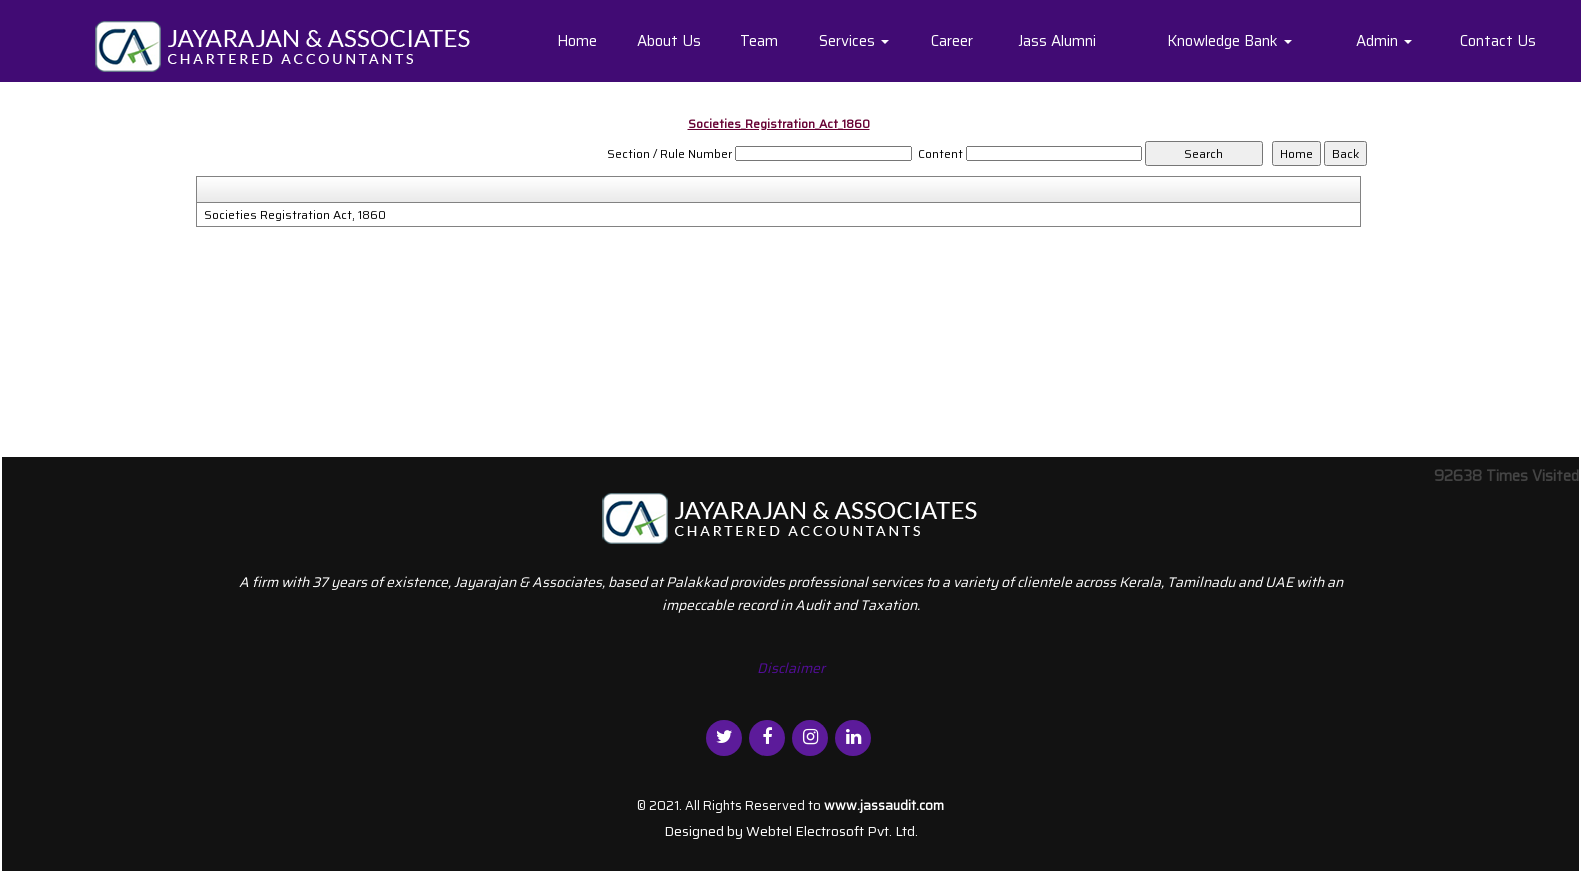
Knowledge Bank (1229, 41)
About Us (669, 41)
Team (759, 41)
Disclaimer (791, 668)
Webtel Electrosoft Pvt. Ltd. (832, 831)
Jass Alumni (1057, 41)
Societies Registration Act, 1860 (295, 215)
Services (854, 41)
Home (577, 41)
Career (952, 41)
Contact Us (1498, 41)
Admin (1384, 41)
